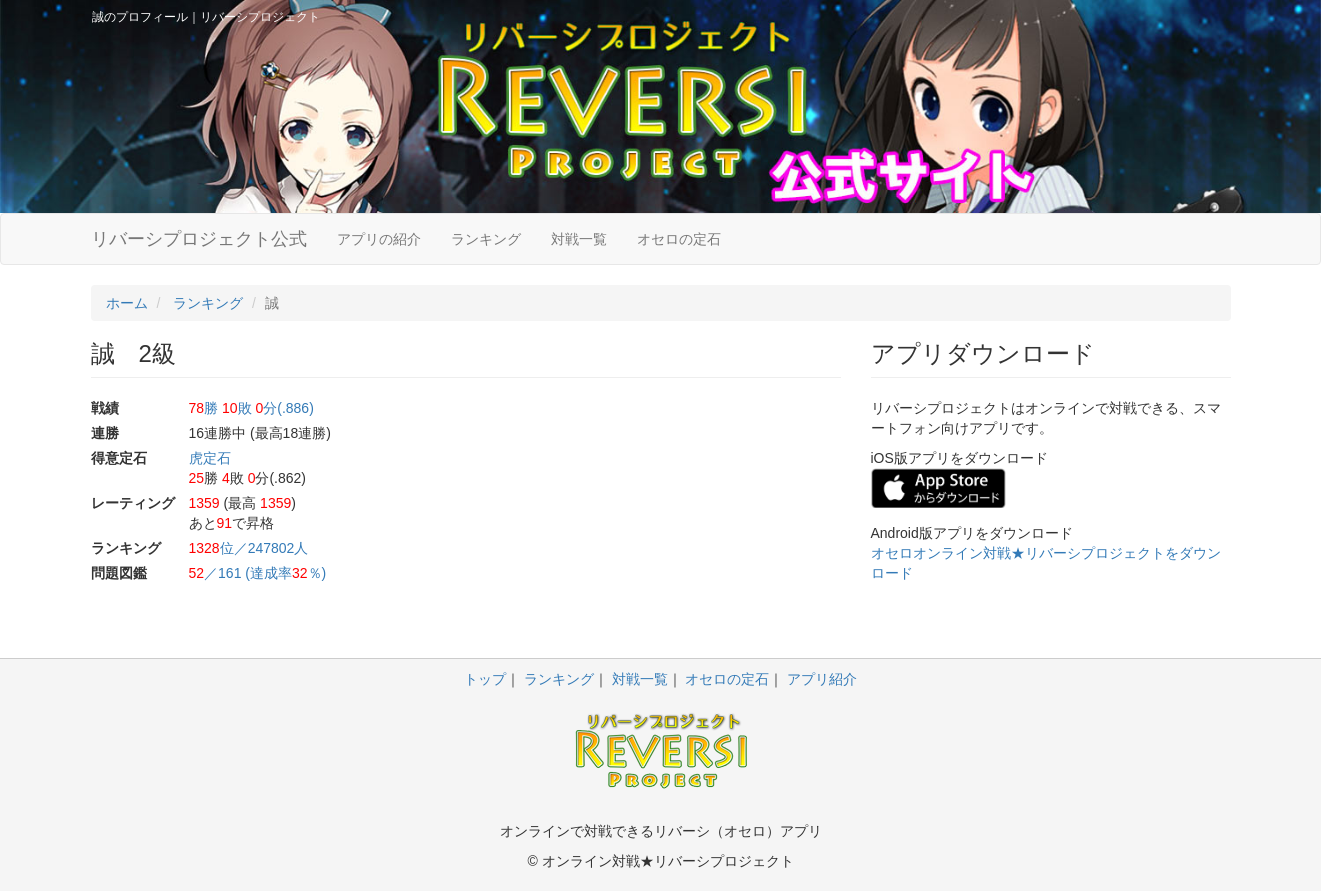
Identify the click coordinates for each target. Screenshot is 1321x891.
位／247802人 (249, 548)
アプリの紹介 (379, 239)
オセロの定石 (679, 239)
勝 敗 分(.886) (251, 408)
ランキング (486, 239)
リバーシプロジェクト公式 (199, 239)
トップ (485, 679)
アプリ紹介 (822, 679)
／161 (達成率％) (258, 573)
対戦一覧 (579, 239)
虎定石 (210, 458)
